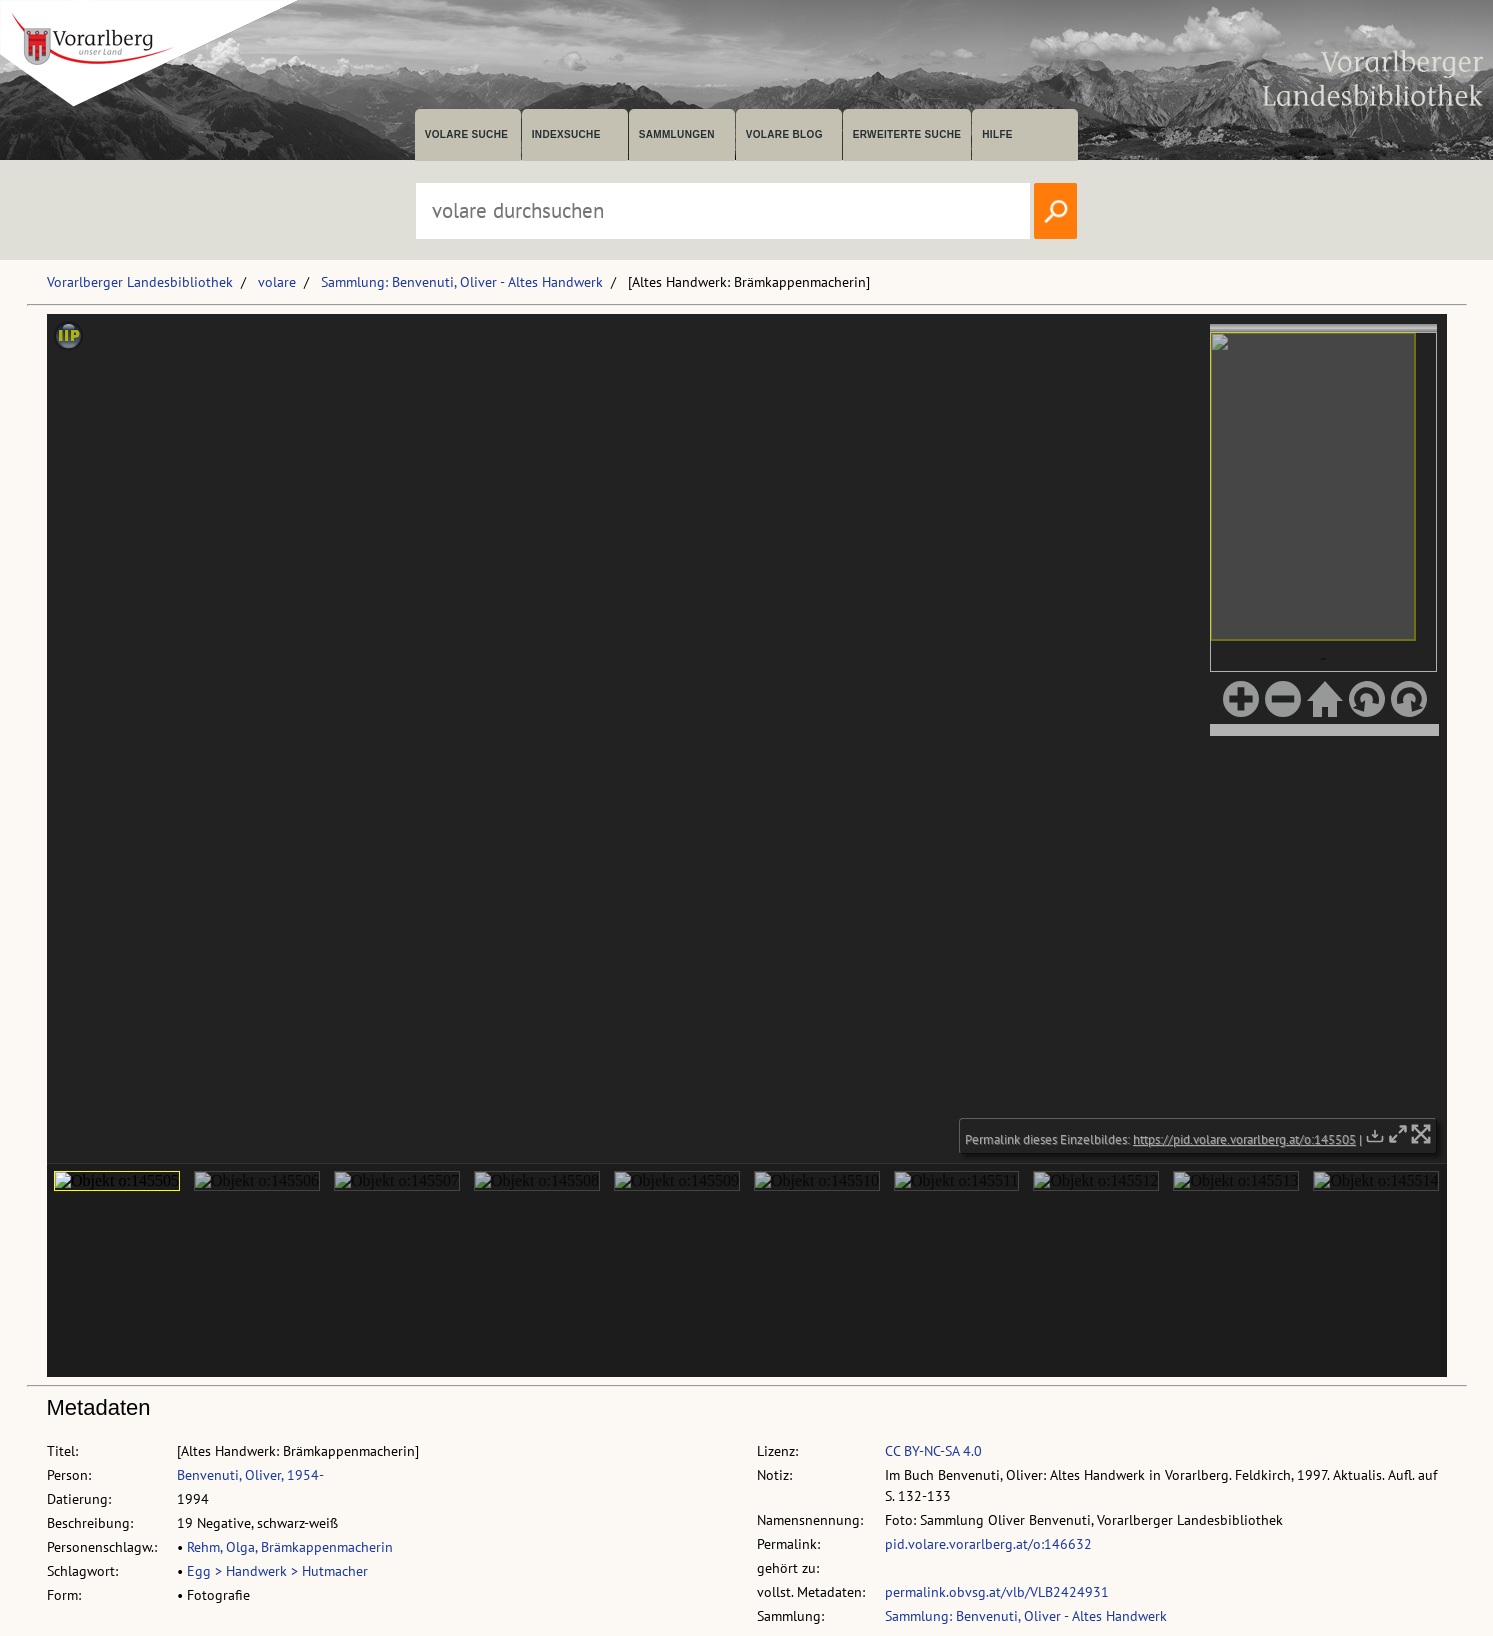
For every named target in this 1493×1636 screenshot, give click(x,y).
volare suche (467, 134)
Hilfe (997, 134)
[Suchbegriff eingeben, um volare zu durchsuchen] (723, 211)
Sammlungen (677, 134)
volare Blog (784, 134)
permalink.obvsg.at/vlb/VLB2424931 (997, 1592)
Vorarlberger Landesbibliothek (140, 282)
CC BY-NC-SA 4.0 (933, 1451)
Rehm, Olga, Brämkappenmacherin (290, 1547)
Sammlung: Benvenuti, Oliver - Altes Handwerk (462, 282)
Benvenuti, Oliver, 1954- (250, 1475)
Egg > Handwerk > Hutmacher (277, 1571)
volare (277, 282)
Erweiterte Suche (907, 134)
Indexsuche (566, 134)
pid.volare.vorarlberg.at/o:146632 (988, 1544)
